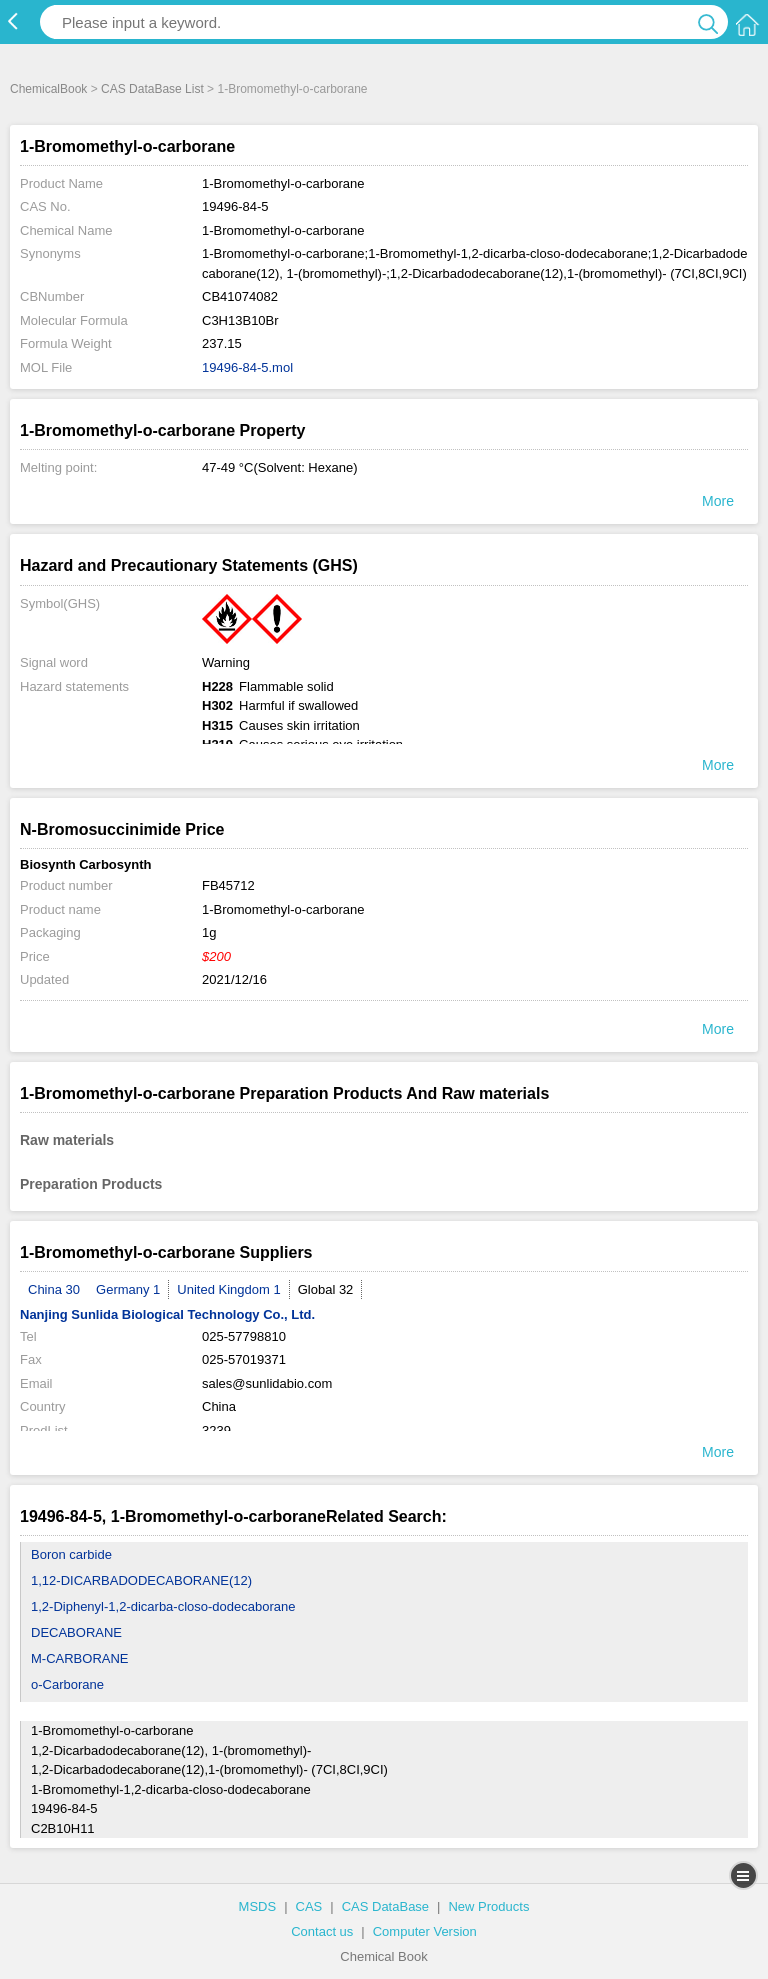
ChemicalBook (48, 89)
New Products (488, 1906)
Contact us (322, 1931)
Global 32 (326, 1289)
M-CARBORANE (80, 1658)
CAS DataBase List (152, 89)
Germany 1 (128, 1289)
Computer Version (425, 1931)
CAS (309, 1906)
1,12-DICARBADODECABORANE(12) (141, 1580)
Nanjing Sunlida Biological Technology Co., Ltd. (167, 1314)
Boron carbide (71, 1554)
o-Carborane (67, 1684)
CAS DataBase (385, 1906)
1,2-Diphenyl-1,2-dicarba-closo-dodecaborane (163, 1606)
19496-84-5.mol (247, 367)
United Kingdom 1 (228, 1289)
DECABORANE (76, 1632)
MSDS (258, 1906)
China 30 (54, 1289)
